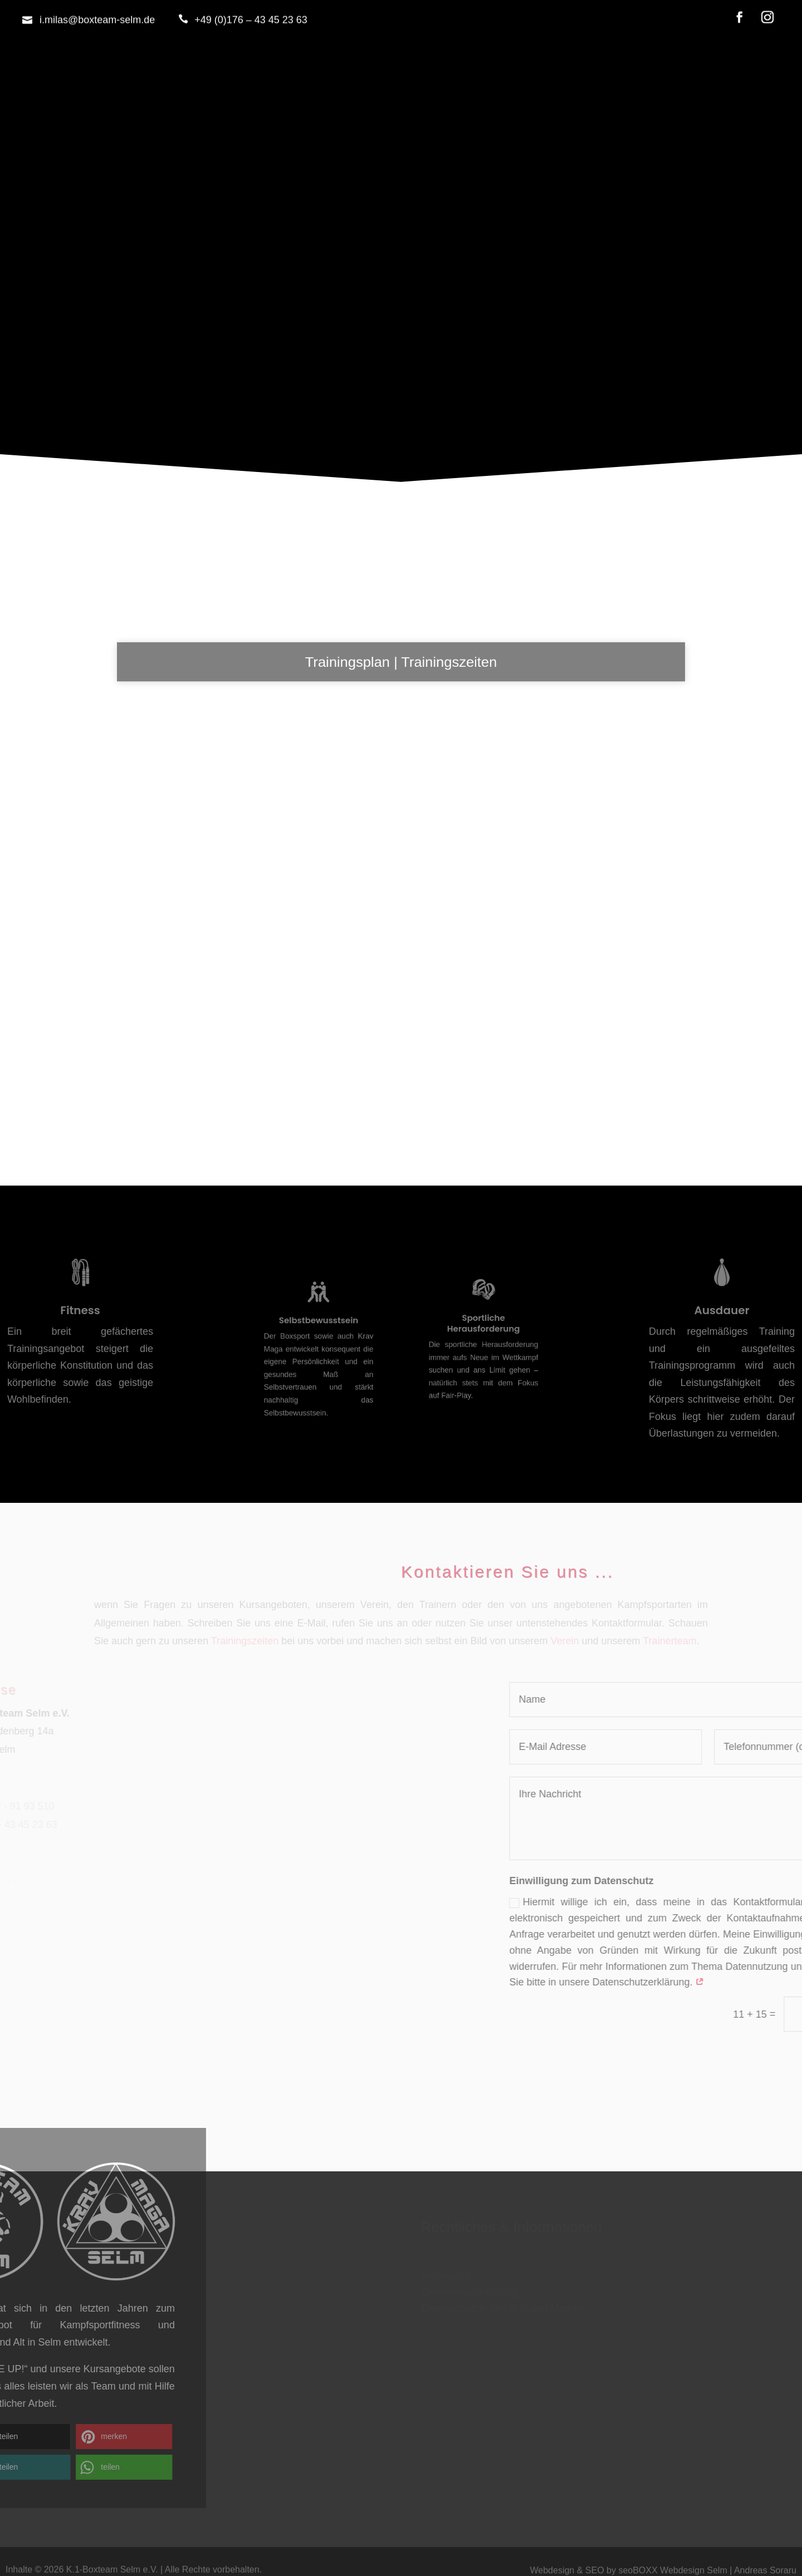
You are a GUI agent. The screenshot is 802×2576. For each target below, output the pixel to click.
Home (401, 357)
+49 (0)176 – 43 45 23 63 (250, 11)
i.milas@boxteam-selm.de (97, 11)
